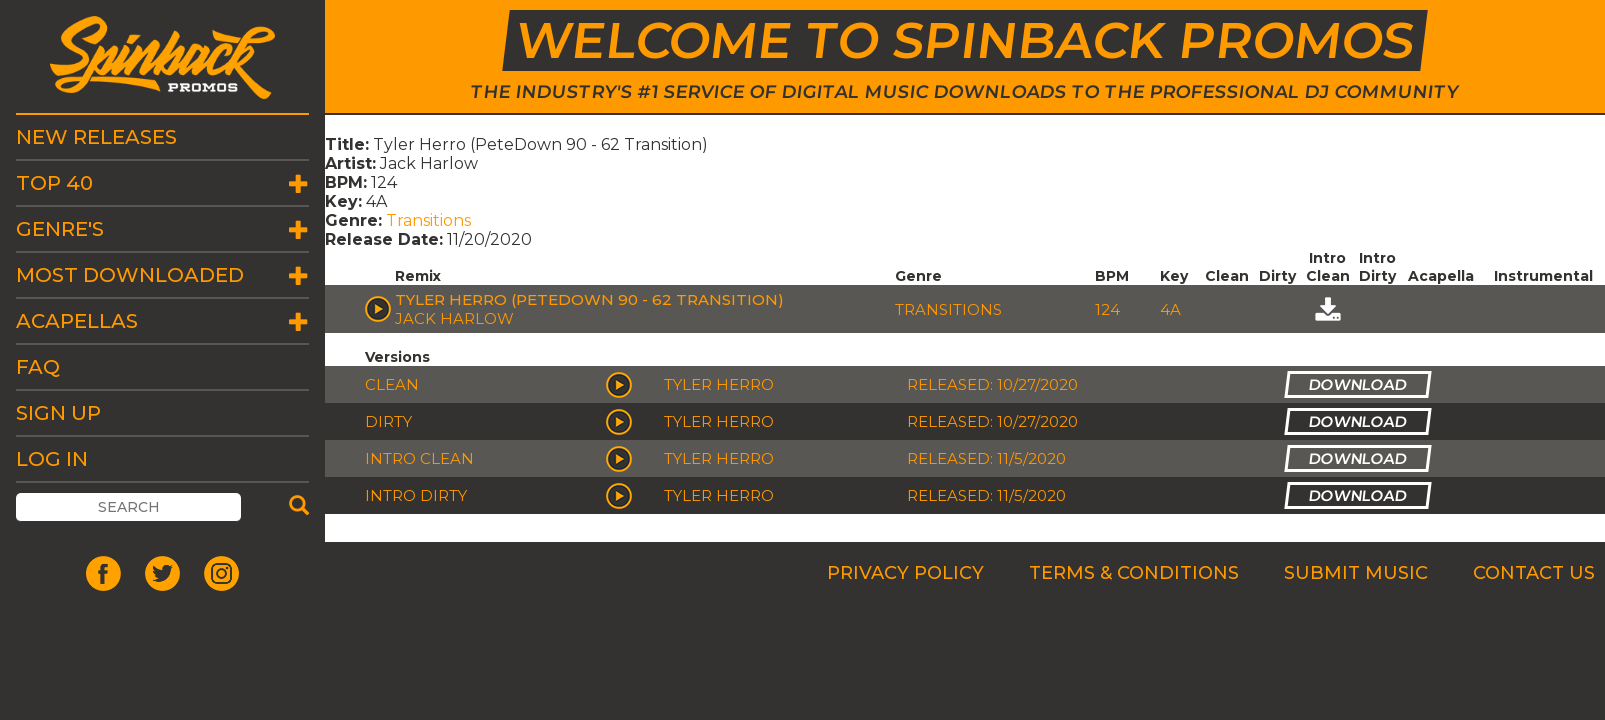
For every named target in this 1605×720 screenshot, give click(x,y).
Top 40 (54, 183)
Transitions (428, 220)
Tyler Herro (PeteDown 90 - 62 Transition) (589, 299)
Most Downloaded (130, 275)
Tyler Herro (719, 384)
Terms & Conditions (1134, 573)
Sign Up (58, 413)
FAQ (38, 367)
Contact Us (1534, 573)
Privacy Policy (905, 573)
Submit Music (1356, 573)
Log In (52, 459)
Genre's (60, 229)
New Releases (96, 137)
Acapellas (77, 321)
